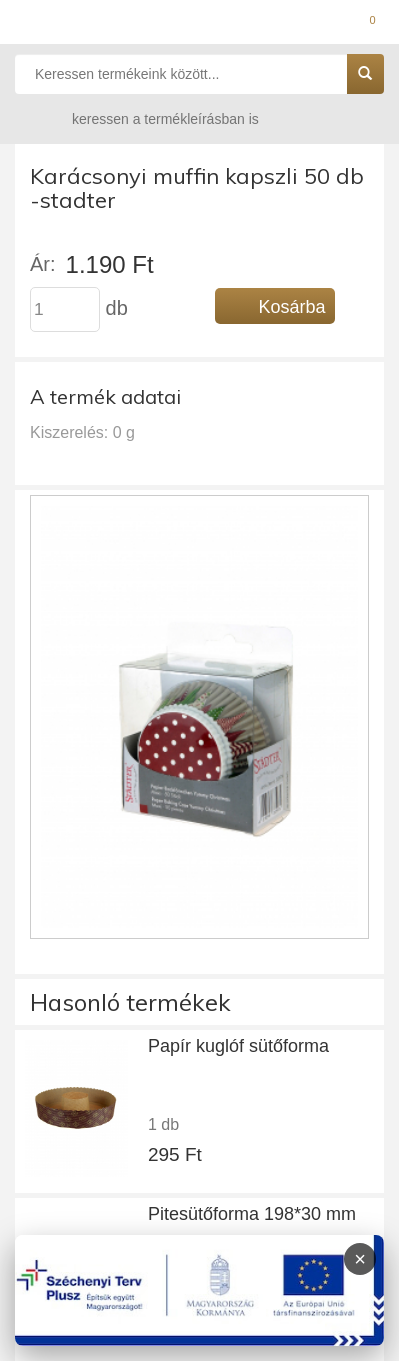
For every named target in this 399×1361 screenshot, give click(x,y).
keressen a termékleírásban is (146, 118)
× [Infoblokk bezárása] (360, 1259)
